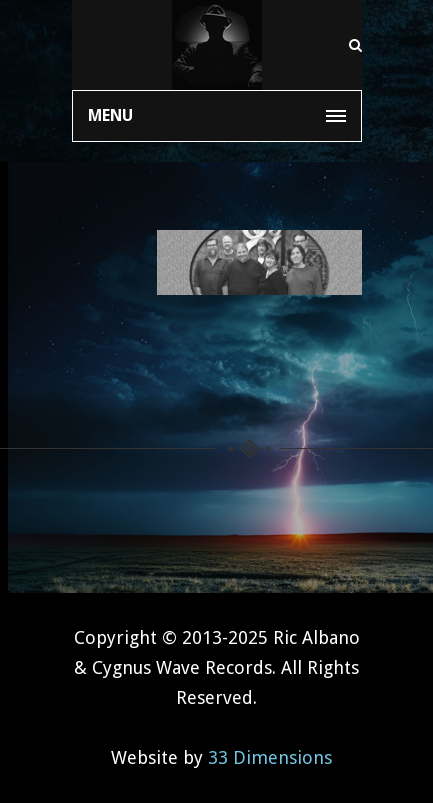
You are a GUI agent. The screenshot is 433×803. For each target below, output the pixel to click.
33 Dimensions (270, 757)
